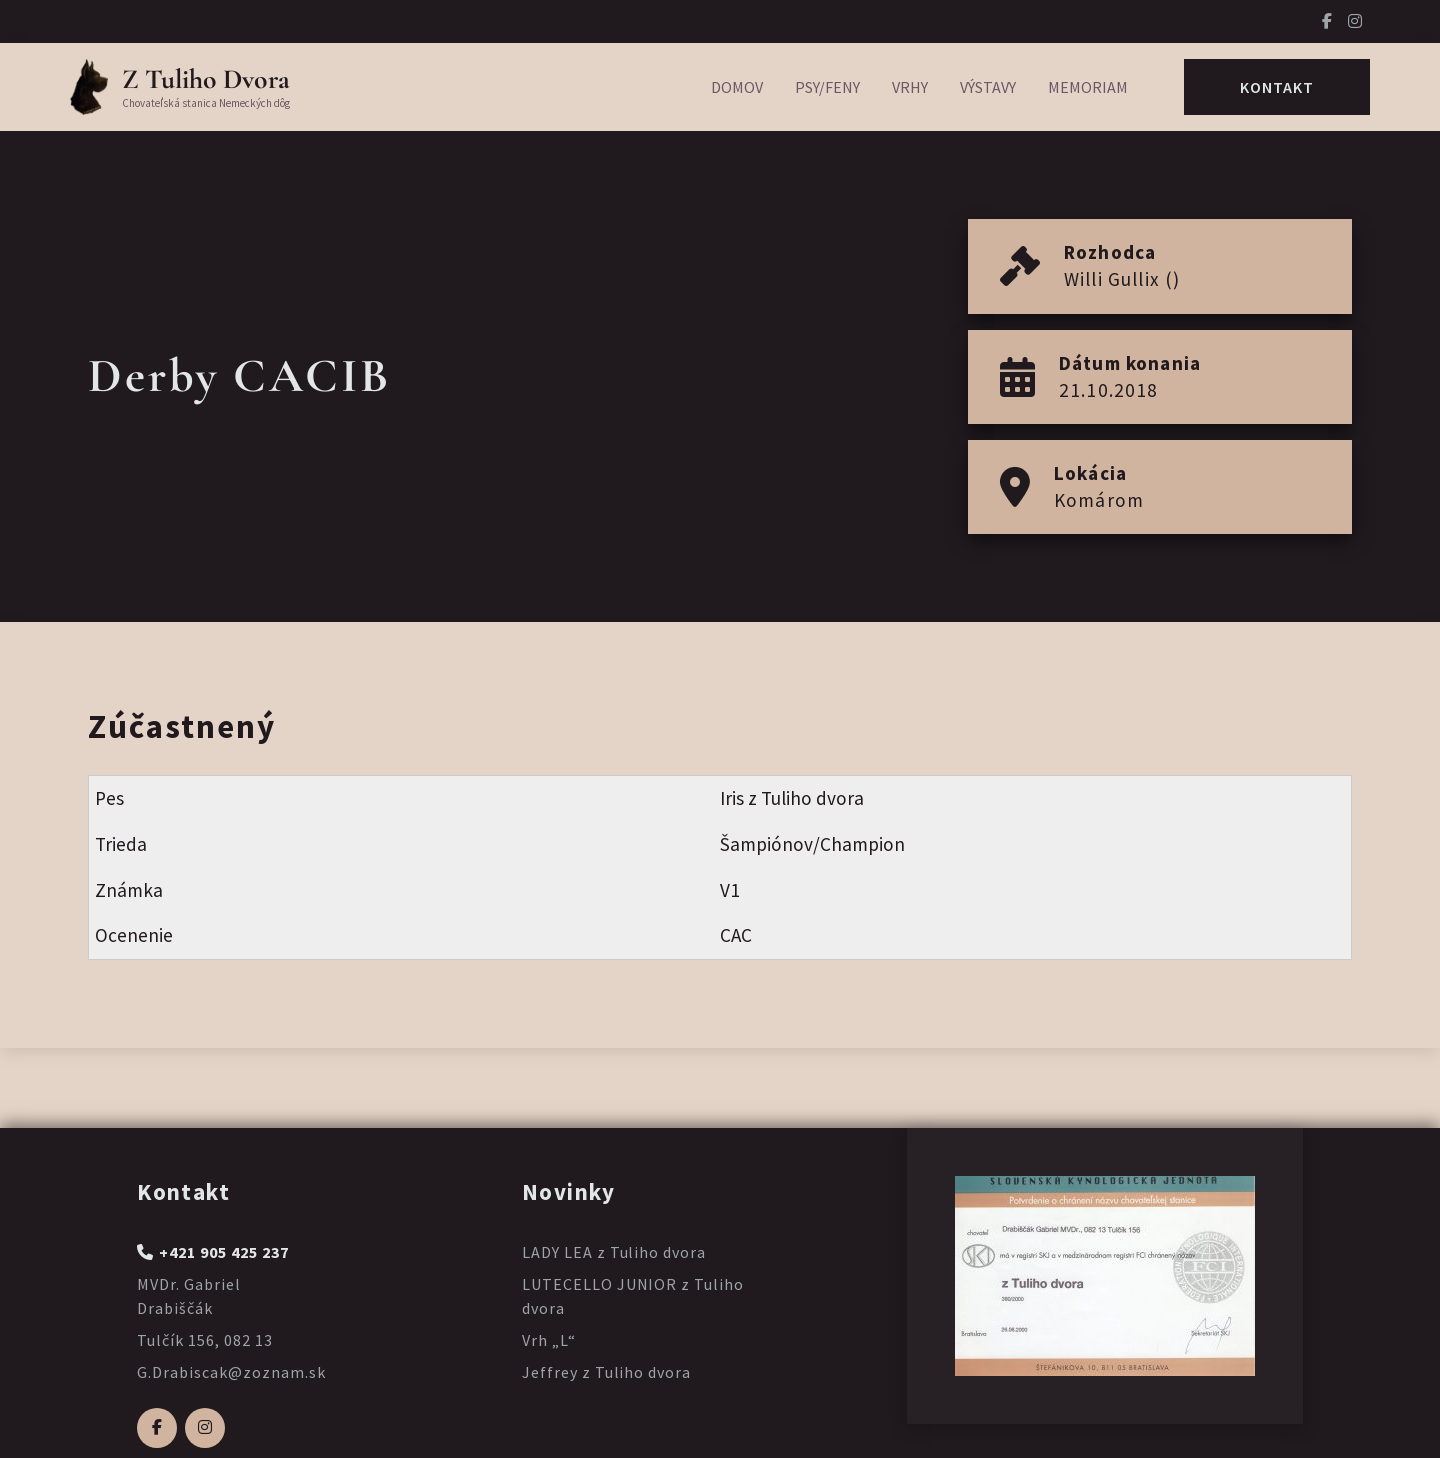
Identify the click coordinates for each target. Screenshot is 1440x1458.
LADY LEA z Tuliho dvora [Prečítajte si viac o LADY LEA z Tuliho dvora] (614, 1252)
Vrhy (910, 87)
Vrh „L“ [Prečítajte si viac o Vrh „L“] (549, 1340)
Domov (737, 87)
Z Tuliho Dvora (206, 79)
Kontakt (1277, 87)
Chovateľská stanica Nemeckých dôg (206, 103)
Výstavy (988, 87)
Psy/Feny (827, 87)
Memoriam (1088, 87)
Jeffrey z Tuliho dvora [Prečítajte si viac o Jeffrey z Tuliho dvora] (606, 1372)
